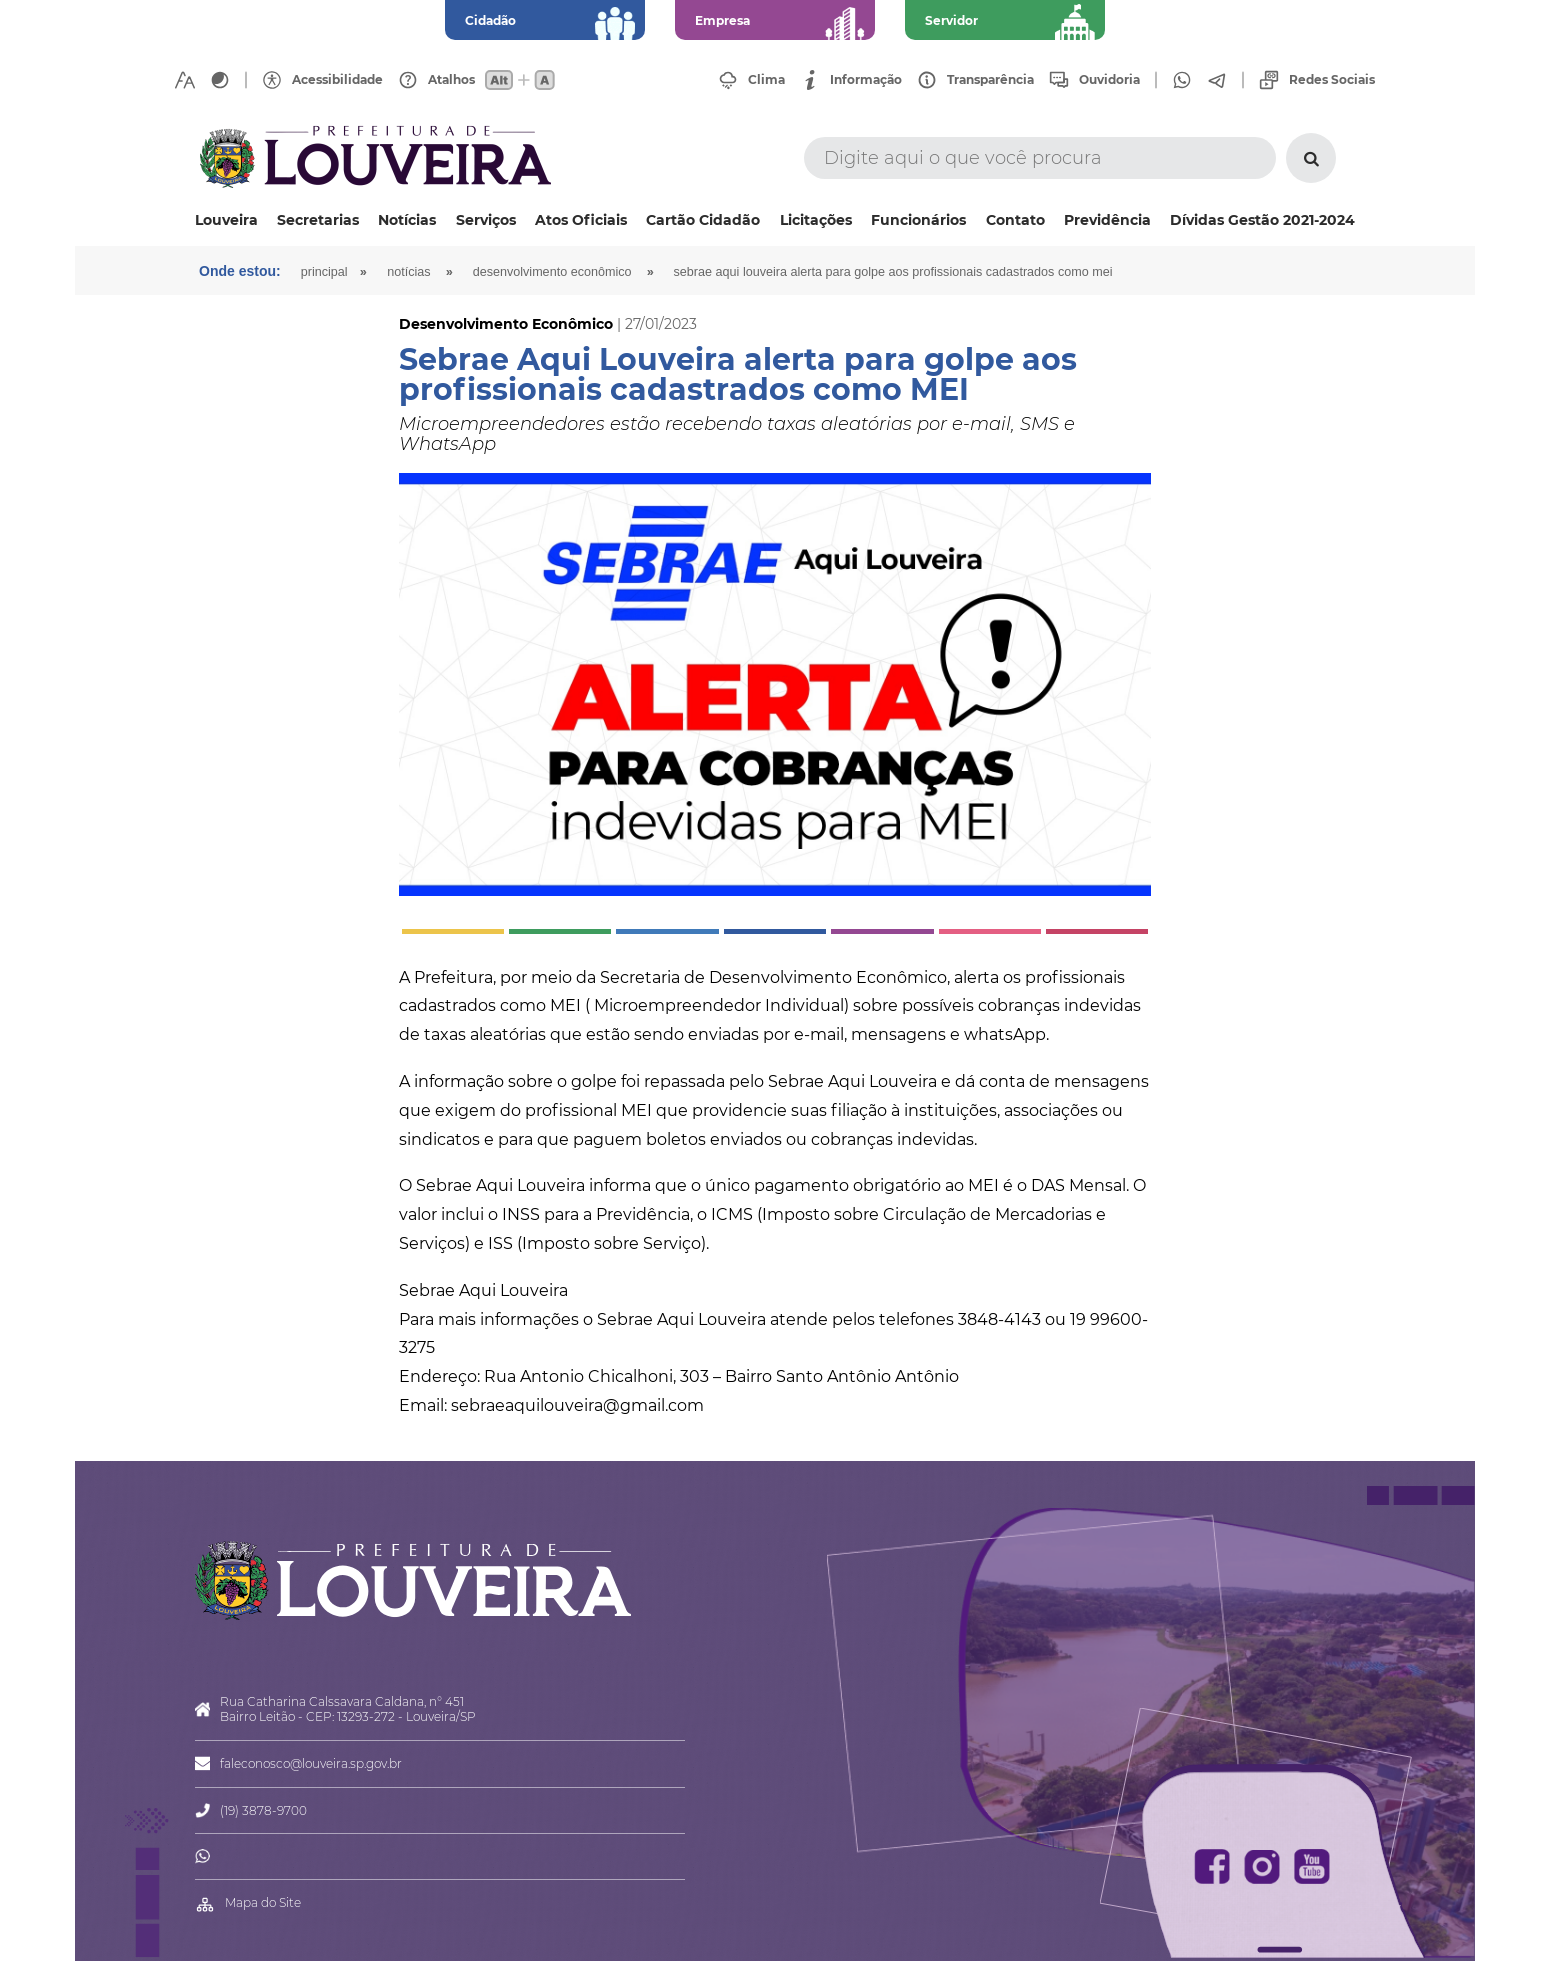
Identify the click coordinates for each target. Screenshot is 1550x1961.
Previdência (1107, 220)
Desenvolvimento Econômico (552, 272)
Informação (866, 80)
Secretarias (318, 220)
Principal (324, 272)
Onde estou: (240, 271)
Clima (766, 80)
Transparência (990, 80)
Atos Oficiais (581, 220)
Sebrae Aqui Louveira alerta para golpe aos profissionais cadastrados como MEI (893, 272)
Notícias (407, 220)
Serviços (486, 220)
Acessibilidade (337, 80)
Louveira (226, 220)
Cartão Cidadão (703, 220)
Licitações (816, 220)
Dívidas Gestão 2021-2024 (1262, 220)
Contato (1015, 220)
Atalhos (451, 80)
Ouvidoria (1109, 80)
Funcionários (918, 220)
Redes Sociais (1332, 80)
